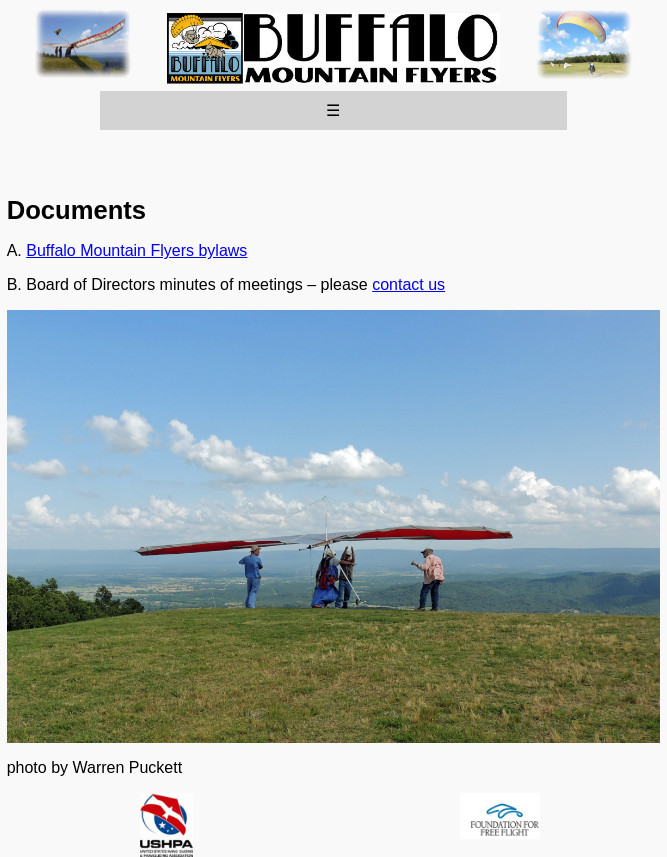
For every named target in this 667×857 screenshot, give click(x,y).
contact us (408, 284)
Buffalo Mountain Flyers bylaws (136, 250)
